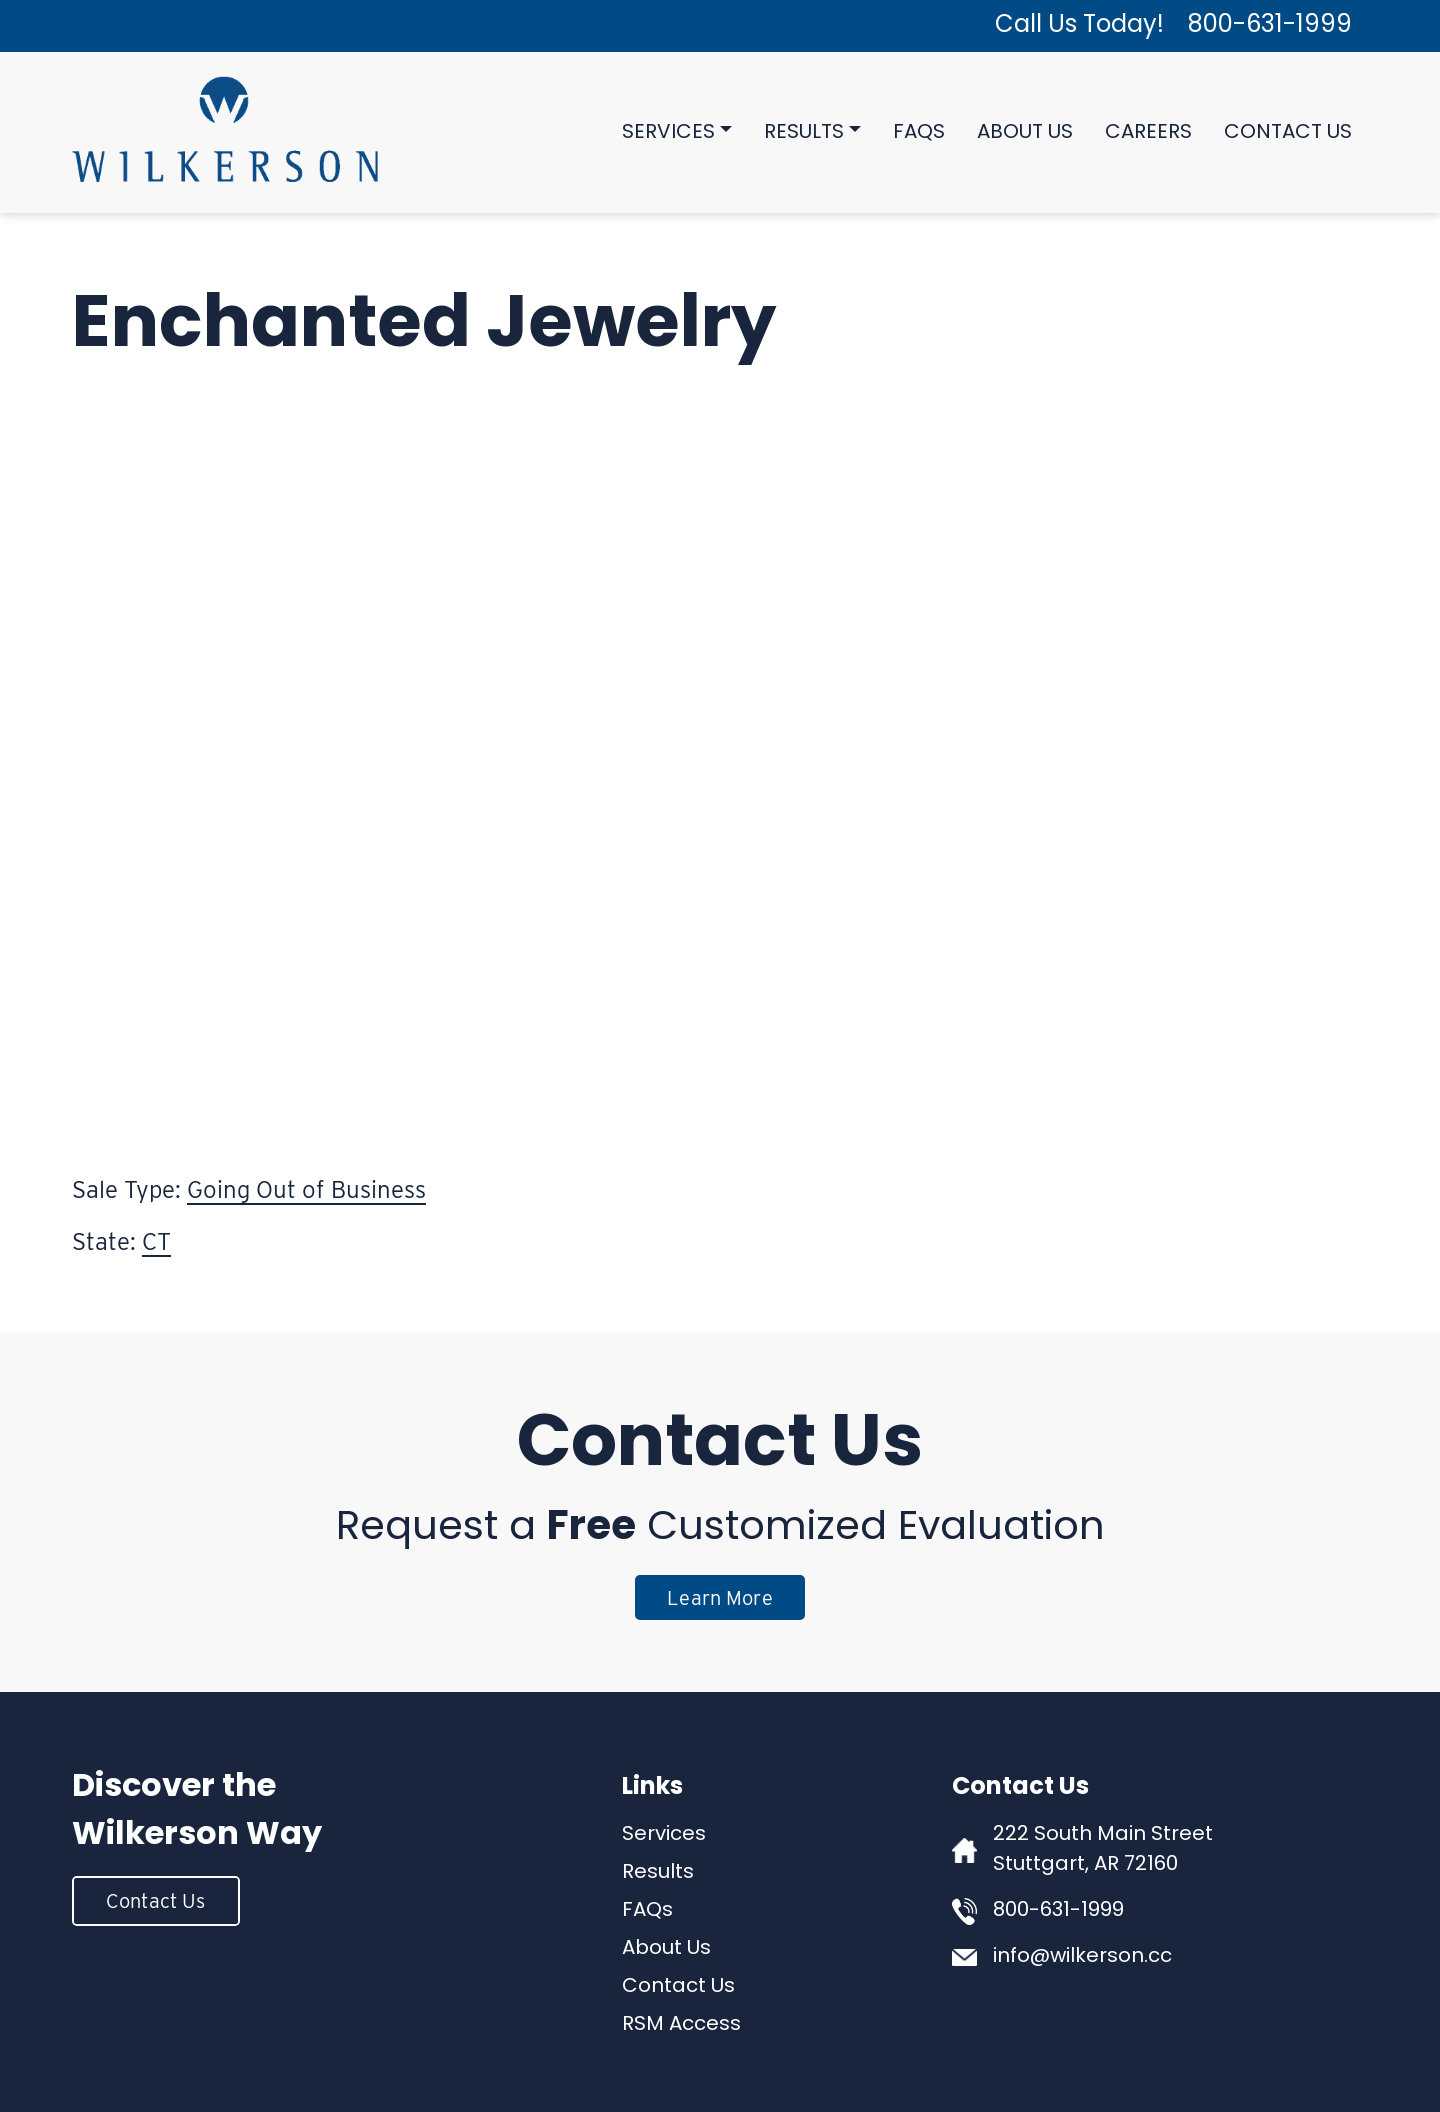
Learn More (720, 1598)
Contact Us (1288, 133)
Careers (1148, 133)
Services (668, 133)
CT (156, 1241)
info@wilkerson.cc (1082, 1957)
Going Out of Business (306, 1189)
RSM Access (681, 2025)
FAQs (919, 133)
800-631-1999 (1270, 26)
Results (804, 133)
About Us (1025, 133)
